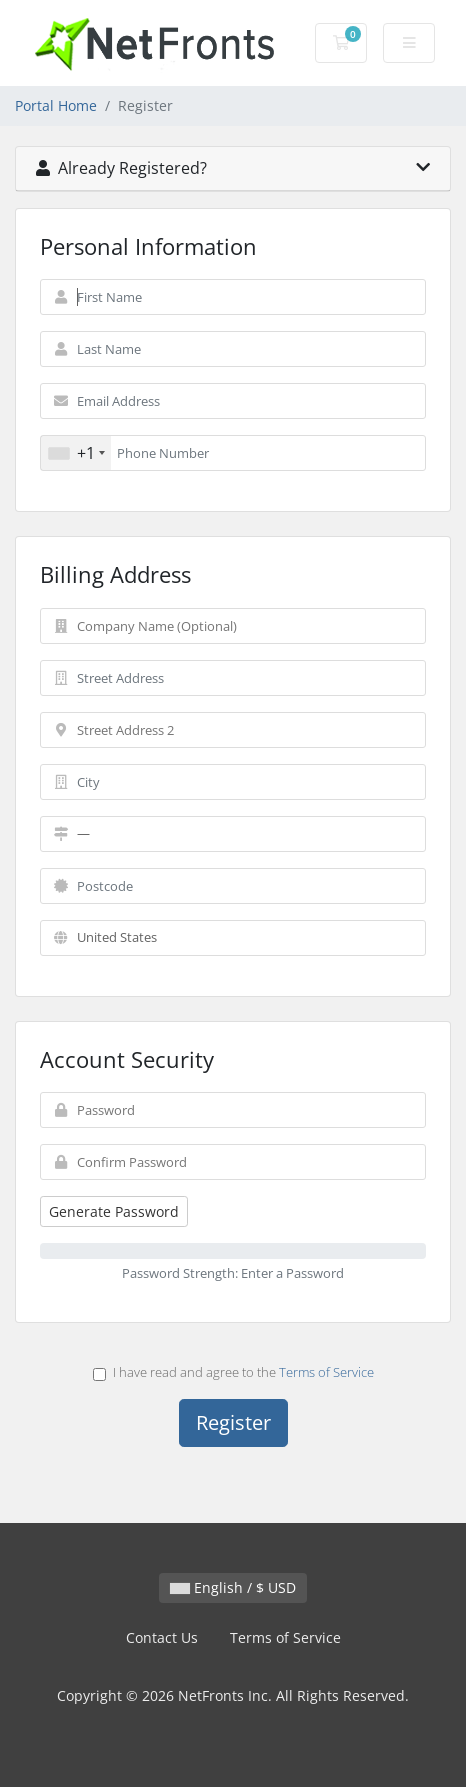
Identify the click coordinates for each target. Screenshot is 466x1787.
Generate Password (114, 1211)
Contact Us (162, 1637)
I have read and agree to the (233, 1372)
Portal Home (56, 105)
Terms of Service (326, 1372)
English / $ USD (233, 1587)
